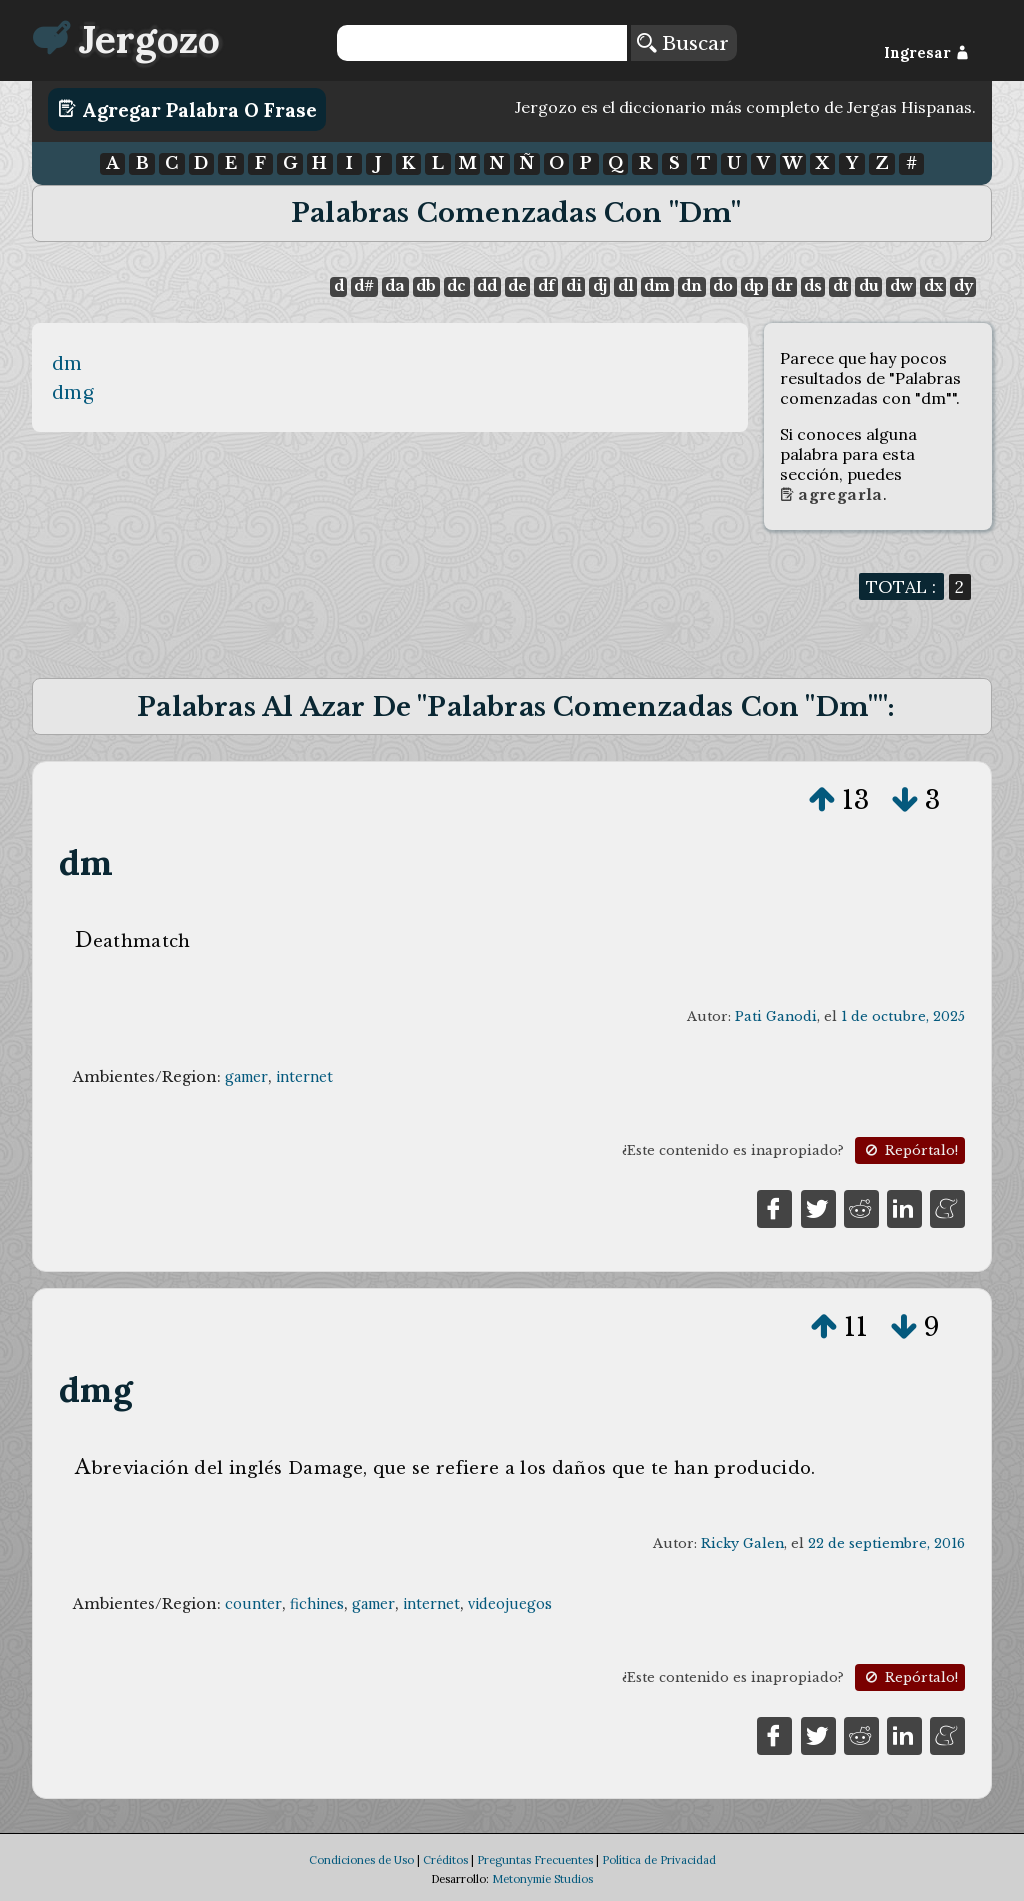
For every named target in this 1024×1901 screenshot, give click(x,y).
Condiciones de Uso (361, 1860)
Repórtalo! (910, 1150)
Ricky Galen (742, 1543)
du (869, 286)
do (723, 286)
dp (754, 286)
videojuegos (510, 1604)
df (546, 286)
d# (364, 286)
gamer (246, 1077)
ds (813, 286)
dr (784, 286)
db (426, 286)
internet (304, 1077)
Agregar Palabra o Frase (187, 109)
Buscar (683, 43)
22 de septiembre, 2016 (886, 1543)
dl (626, 286)
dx (933, 286)
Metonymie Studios (542, 1879)
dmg (73, 392)
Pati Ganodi (776, 1016)
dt (840, 286)
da (395, 286)
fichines (317, 1604)
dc (456, 286)
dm (657, 286)
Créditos (445, 1860)
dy (963, 286)
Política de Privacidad (659, 1860)
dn (691, 286)
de (517, 286)
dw (901, 286)
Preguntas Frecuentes (535, 1860)
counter (253, 1604)
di (574, 286)
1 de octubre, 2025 (903, 1016)
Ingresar (926, 53)
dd (487, 286)
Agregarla (831, 495)
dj (600, 286)
